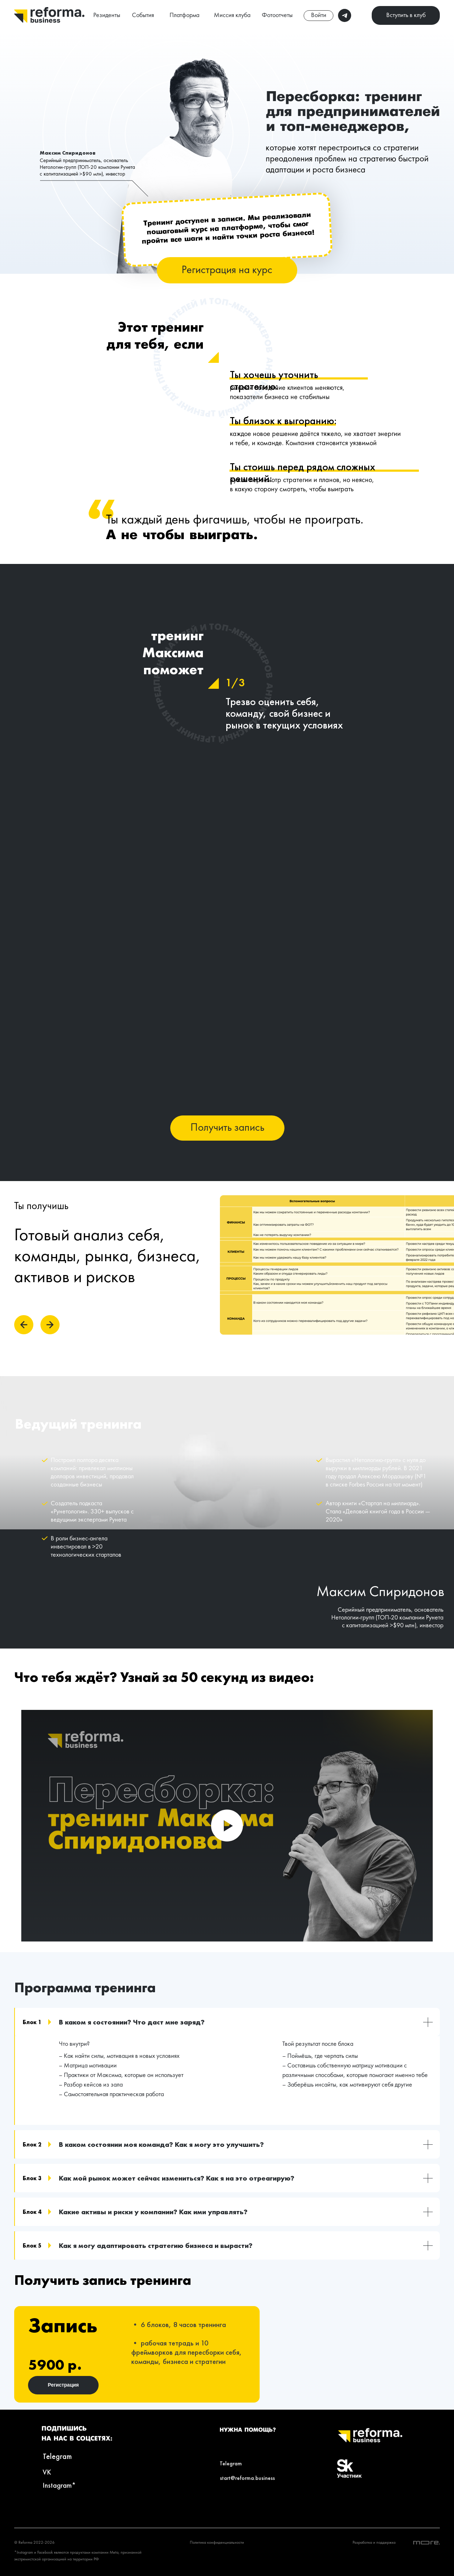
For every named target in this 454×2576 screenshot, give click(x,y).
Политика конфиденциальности (217, 2543)
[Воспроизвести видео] (227, 1825)
